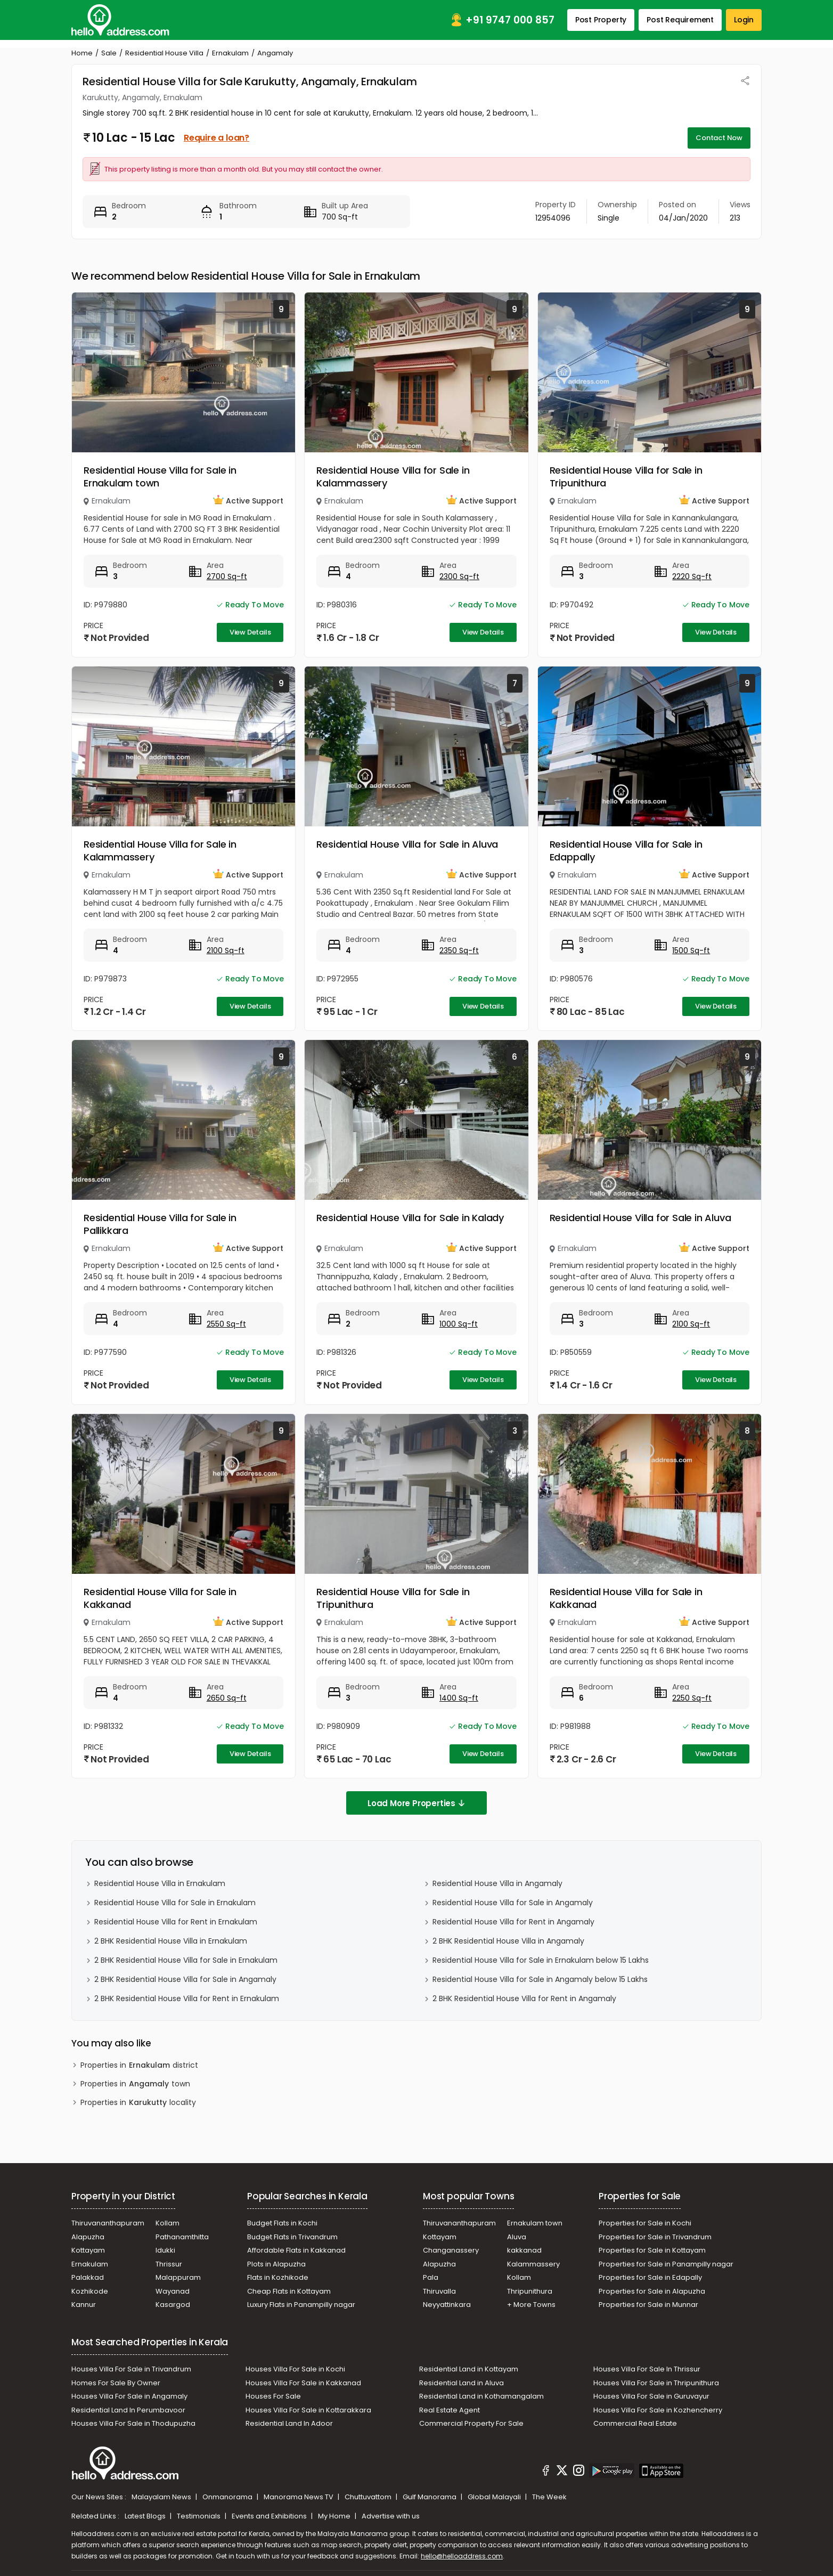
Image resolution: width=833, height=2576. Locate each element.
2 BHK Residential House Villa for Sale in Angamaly (185, 1979)
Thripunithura (529, 2291)
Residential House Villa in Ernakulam (159, 1883)
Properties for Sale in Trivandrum (655, 2237)
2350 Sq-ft (459, 950)
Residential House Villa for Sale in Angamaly (512, 1902)
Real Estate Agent (449, 2410)
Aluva (516, 2237)
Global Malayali (495, 2497)
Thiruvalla (439, 2291)
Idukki (165, 2250)
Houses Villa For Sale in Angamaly (129, 2396)
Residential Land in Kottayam (468, 2369)
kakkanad (524, 2250)
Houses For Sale (273, 2396)
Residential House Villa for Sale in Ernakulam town (160, 477)
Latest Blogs (146, 2516)
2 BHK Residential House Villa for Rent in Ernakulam (186, 1998)
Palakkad (87, 2277)
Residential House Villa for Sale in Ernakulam (175, 1902)
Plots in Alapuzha (276, 2264)
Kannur (83, 2304)
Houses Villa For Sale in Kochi (295, 2369)
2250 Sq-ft (692, 1698)
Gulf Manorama (430, 2497)
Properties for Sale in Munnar (648, 2304)
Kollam (167, 2223)
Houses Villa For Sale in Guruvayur (651, 2396)
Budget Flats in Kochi (282, 2223)
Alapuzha (87, 2237)
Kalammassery (533, 2264)
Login (744, 19)
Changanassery (451, 2250)
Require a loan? (216, 138)
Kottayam (88, 2250)
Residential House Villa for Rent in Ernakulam (175, 1921)
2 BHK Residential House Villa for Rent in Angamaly (524, 1998)
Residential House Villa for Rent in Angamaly (513, 1921)
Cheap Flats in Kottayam (289, 2291)
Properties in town (135, 2084)
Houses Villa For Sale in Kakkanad (303, 2383)
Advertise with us (391, 2516)
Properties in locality (138, 2102)
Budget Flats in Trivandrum (292, 2237)
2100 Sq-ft (225, 950)
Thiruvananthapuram (107, 2223)
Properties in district (139, 2065)
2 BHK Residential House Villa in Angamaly (508, 1941)
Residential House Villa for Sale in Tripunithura (626, 477)
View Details (250, 632)
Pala (430, 2277)
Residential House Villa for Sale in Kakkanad (160, 1598)
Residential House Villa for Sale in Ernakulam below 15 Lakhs (540, 1960)
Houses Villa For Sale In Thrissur (646, 2369)
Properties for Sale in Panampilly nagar (666, 2264)
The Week (549, 2497)
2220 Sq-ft (692, 576)
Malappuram (178, 2277)
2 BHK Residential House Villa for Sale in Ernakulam (185, 1960)
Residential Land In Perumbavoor (128, 2410)
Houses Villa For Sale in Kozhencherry (657, 2410)
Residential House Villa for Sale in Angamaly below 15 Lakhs (540, 1979)
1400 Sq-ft (458, 1698)
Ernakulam (230, 53)
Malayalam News (162, 2497)
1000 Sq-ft (458, 1324)
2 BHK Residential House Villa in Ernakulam (170, 1941)
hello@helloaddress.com (462, 2556)
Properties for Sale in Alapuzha (652, 2291)
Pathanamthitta (182, 2237)
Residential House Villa (164, 53)
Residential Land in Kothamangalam (481, 2396)
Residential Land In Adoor (289, 2423)
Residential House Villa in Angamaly (497, 1883)
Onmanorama (228, 2497)
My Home (335, 2516)
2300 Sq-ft (459, 576)
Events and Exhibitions (270, 2516)
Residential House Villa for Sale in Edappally (626, 851)
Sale (109, 53)
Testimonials (199, 2516)
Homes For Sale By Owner (115, 2383)
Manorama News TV (299, 2497)
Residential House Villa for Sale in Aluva (407, 844)
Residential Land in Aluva (461, 2383)
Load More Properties (417, 1803)
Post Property (600, 19)
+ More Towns (531, 2304)
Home (82, 53)
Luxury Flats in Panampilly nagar (301, 2304)
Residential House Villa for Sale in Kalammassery (392, 477)
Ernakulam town (534, 2223)
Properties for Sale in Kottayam (652, 2250)
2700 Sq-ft (227, 576)
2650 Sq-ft (227, 1698)
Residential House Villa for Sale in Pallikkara (160, 1224)
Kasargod (173, 2304)
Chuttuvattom (369, 2497)
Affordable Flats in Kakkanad (296, 2250)
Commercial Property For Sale (471, 2423)
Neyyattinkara (447, 2304)
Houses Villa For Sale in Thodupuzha (133, 2423)
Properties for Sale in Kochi (645, 2223)
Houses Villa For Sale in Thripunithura (656, 2383)
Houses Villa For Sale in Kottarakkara (308, 2410)
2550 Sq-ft (226, 1324)
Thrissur (169, 2264)
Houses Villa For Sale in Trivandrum (131, 2369)
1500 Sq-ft (691, 950)
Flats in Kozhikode (277, 2277)
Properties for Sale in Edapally (650, 2277)
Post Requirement (680, 19)
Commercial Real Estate (635, 2423)
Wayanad (173, 2291)
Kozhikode (89, 2291)
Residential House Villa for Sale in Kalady (410, 1217)
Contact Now (719, 138)
